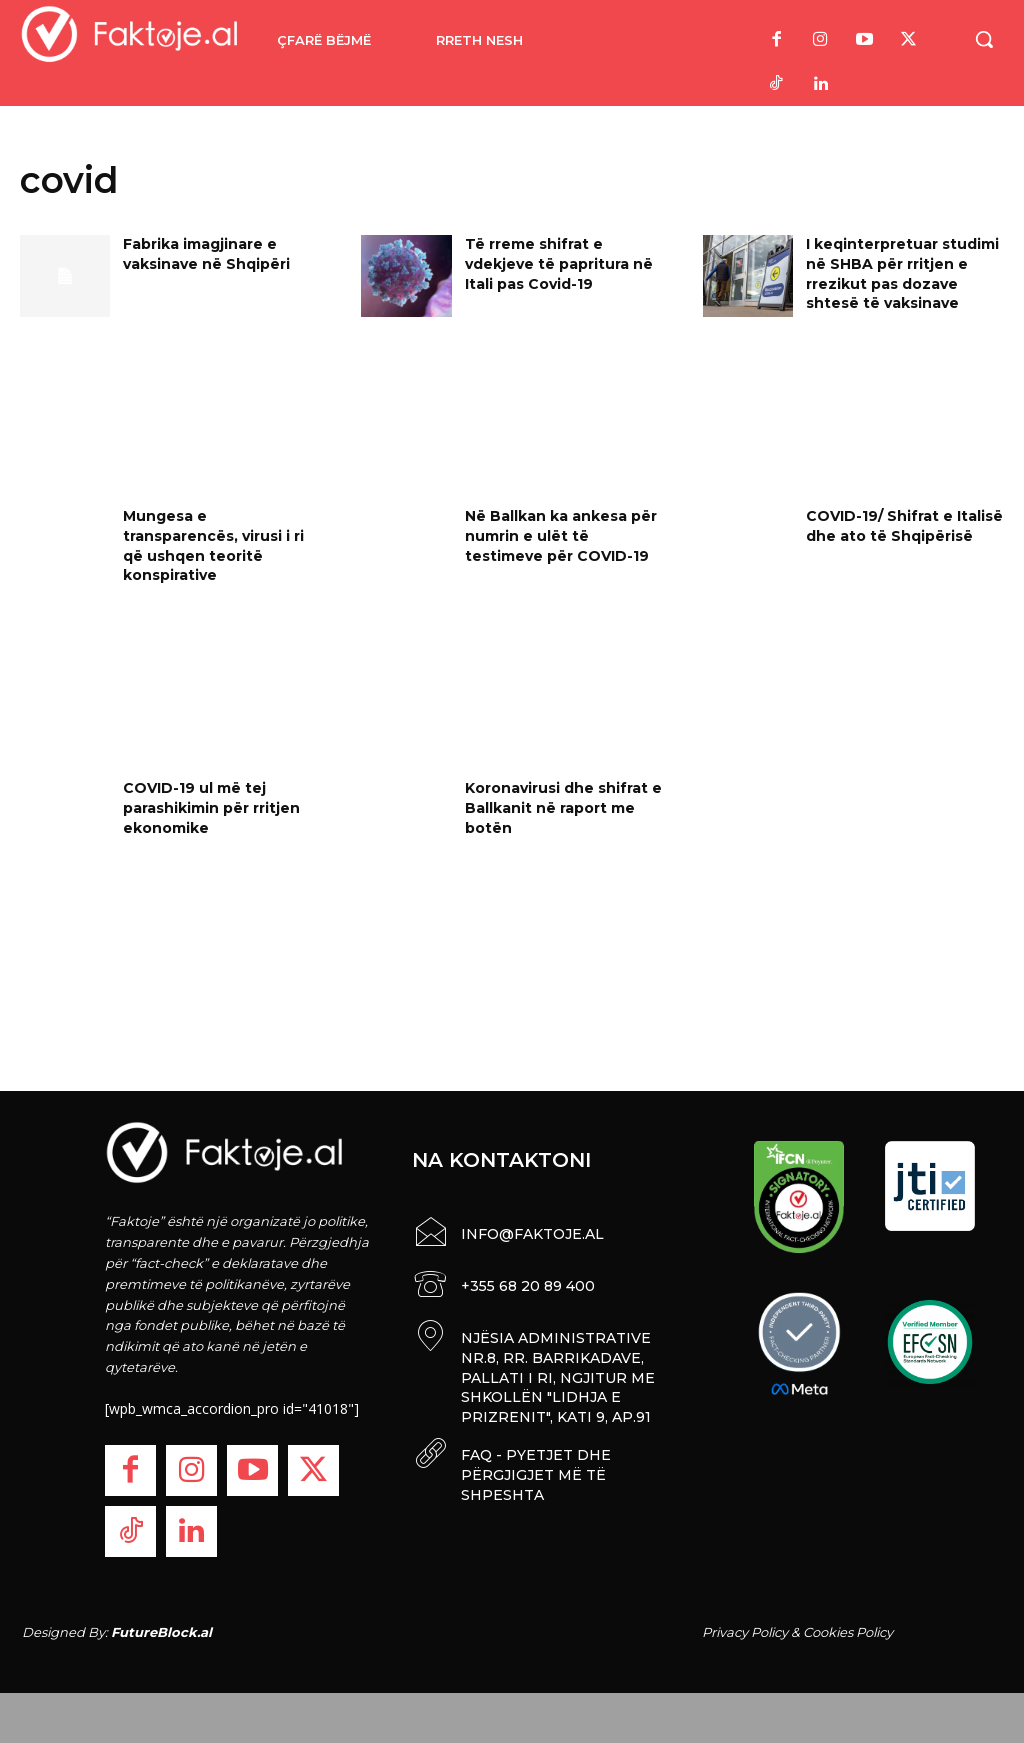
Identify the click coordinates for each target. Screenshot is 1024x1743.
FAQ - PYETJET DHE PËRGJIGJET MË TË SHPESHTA (536, 1468)
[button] (984, 39)
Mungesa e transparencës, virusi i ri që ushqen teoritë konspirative (213, 545)
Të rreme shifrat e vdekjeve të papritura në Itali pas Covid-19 (559, 263)
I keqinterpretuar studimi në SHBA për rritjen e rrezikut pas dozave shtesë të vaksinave (902, 273)
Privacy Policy (745, 1632)
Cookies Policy (848, 1632)
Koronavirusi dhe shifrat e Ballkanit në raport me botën (563, 807)
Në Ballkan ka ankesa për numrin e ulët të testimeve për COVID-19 (561, 535)
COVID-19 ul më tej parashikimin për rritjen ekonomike (211, 807)
